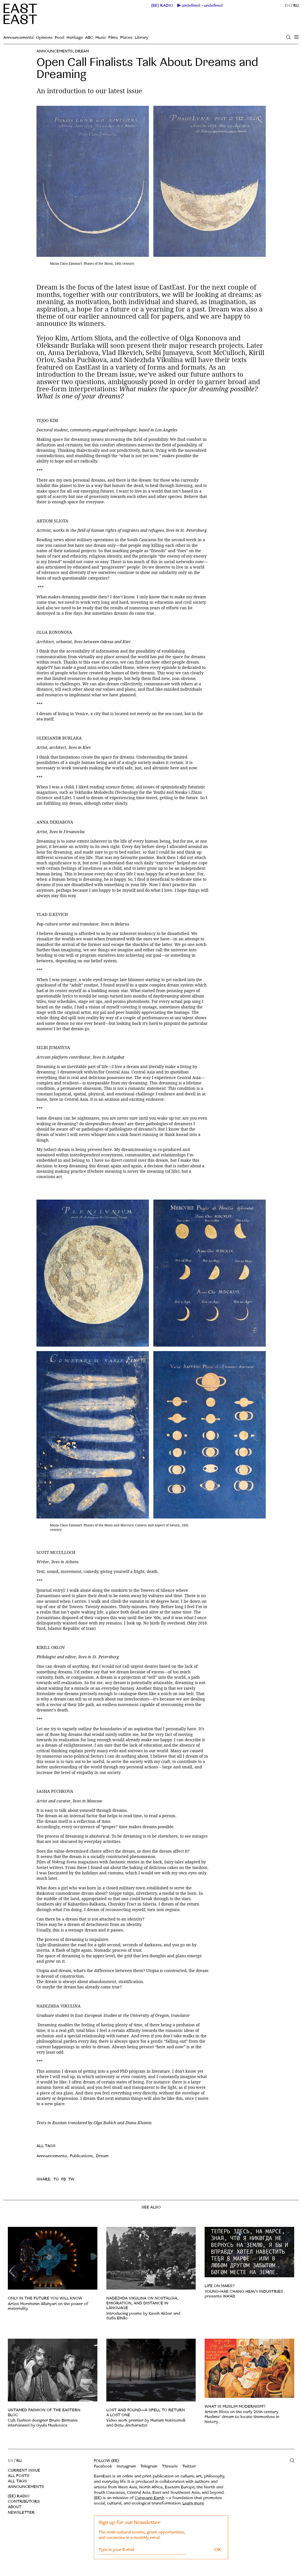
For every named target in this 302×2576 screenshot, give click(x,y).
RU (296, 5)
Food (59, 37)
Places (126, 37)
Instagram (126, 2466)
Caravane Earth (149, 2498)
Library (141, 37)
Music (100, 37)
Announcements (18, 37)
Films (113, 37)
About (14, 2507)
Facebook (103, 2466)
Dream (82, 51)
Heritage (74, 37)
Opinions (44, 37)
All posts (18, 2475)
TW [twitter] (71, 2179)
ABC (89, 37)
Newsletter (21, 2512)
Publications (81, 2156)
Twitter (189, 2466)
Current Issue (24, 2470)
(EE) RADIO (162, 5)
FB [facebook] (63, 2179)
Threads (170, 2466)
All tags (17, 2481)
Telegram (148, 2466)
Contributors (24, 2501)
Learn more (193, 2503)
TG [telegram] (56, 2179)
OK (217, 2549)
